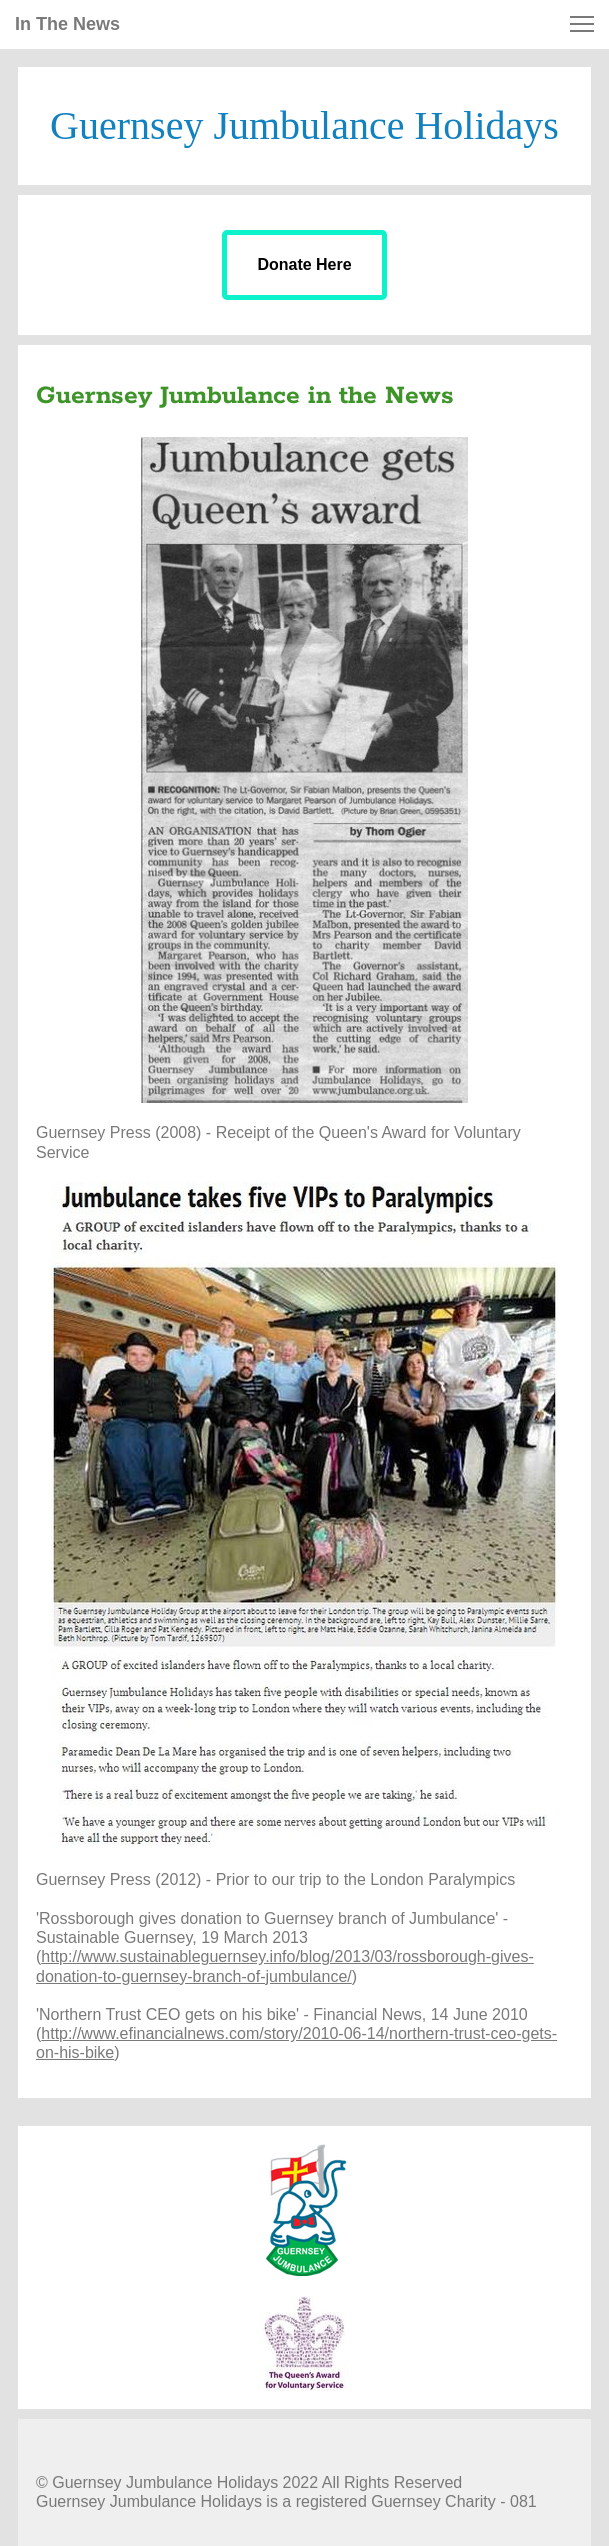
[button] (582, 24)
